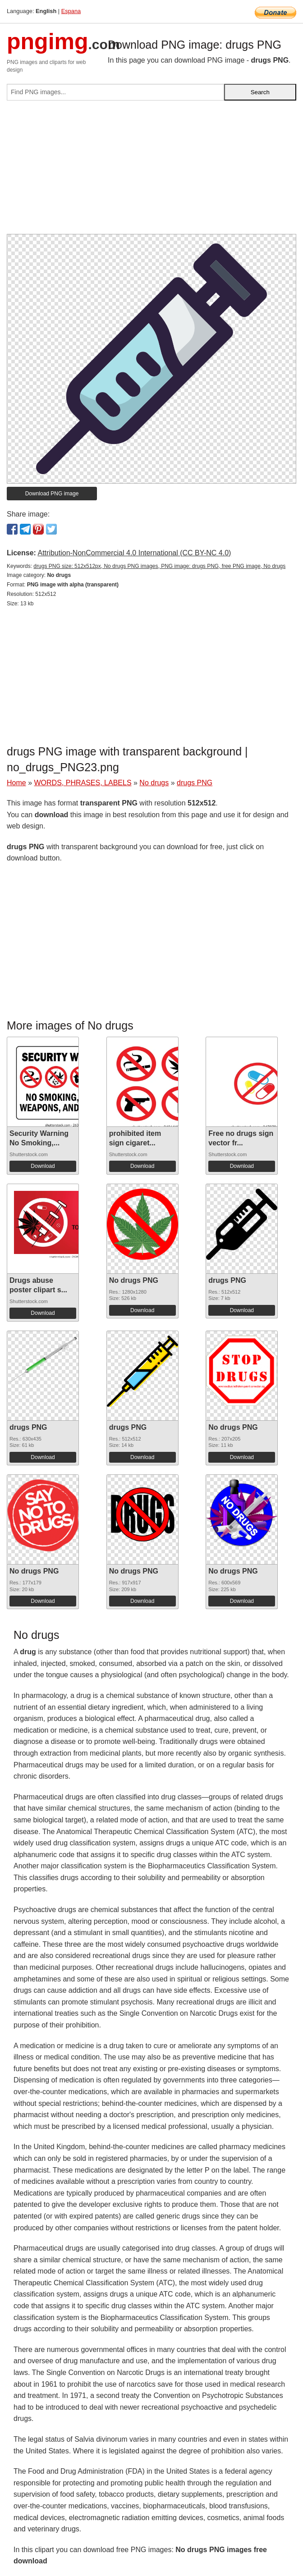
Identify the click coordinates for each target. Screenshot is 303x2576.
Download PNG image (52, 493)
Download (43, 1166)
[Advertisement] (151, 171)
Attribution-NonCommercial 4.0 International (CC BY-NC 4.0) (134, 553)
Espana (71, 11)
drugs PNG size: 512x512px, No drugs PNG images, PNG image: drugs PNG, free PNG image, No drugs (159, 566)
